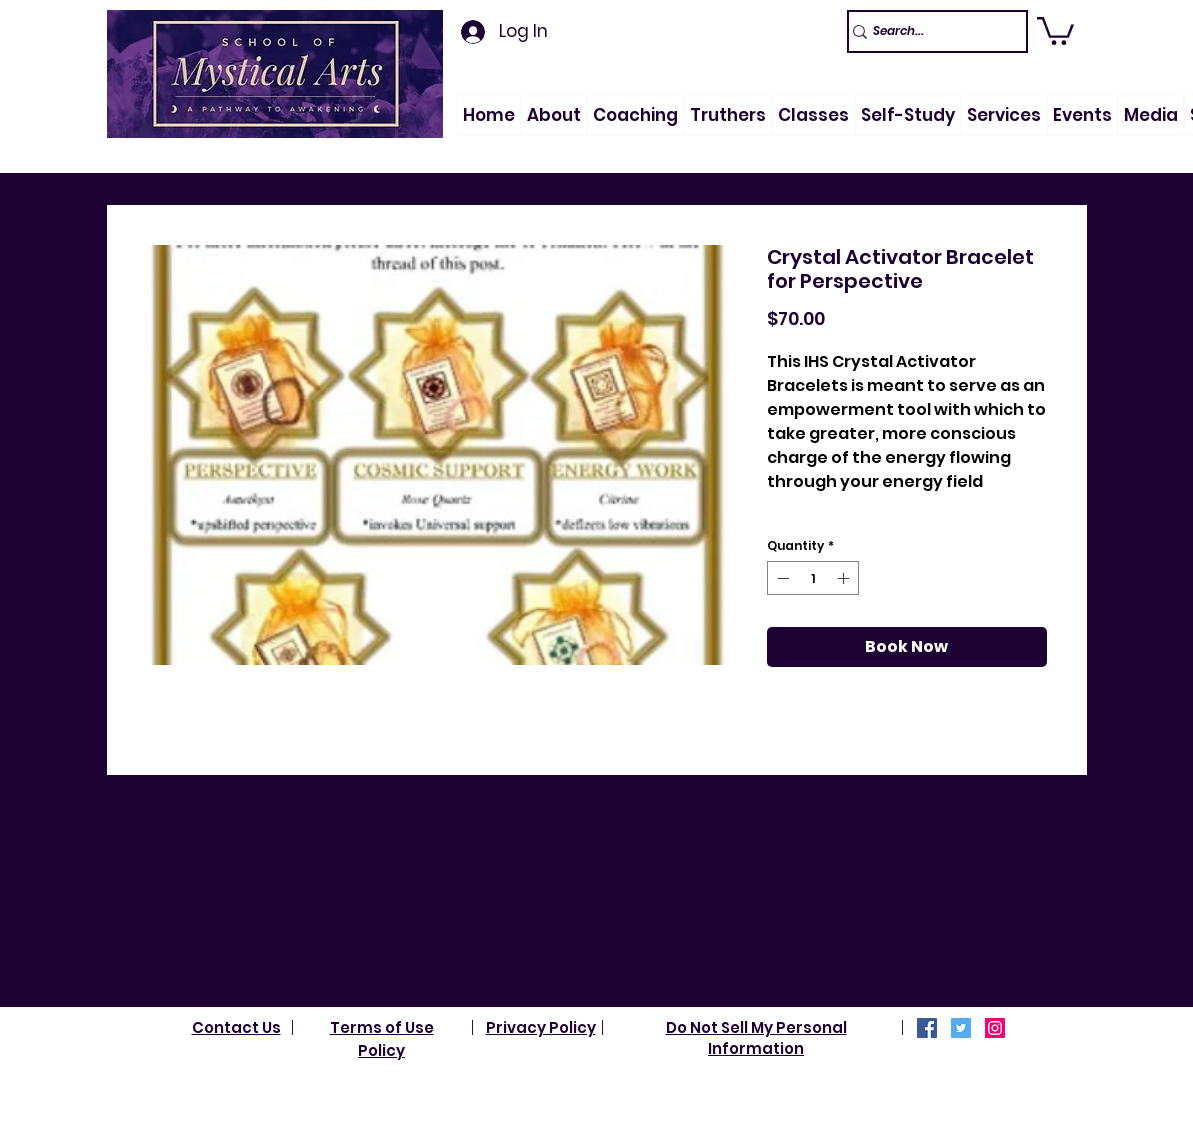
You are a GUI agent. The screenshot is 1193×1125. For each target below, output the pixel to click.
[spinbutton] (813, 578)
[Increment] (845, 578)
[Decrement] (781, 578)
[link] (1055, 29)
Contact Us (236, 1027)
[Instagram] (995, 1028)
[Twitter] (961, 1028)
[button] (554, 115)
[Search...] (928, 31)
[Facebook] (927, 1028)
